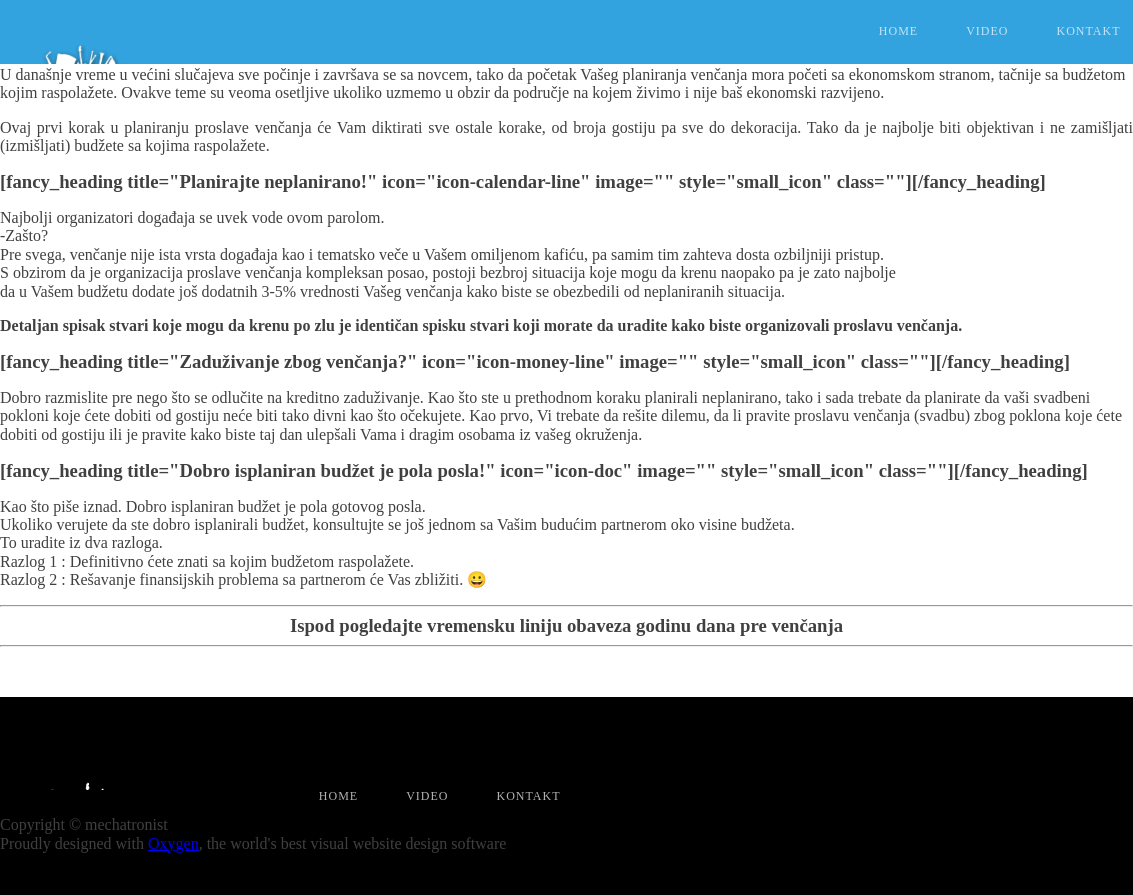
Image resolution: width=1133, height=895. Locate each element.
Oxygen (173, 843)
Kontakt (528, 796)
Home (898, 31)
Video (987, 31)
